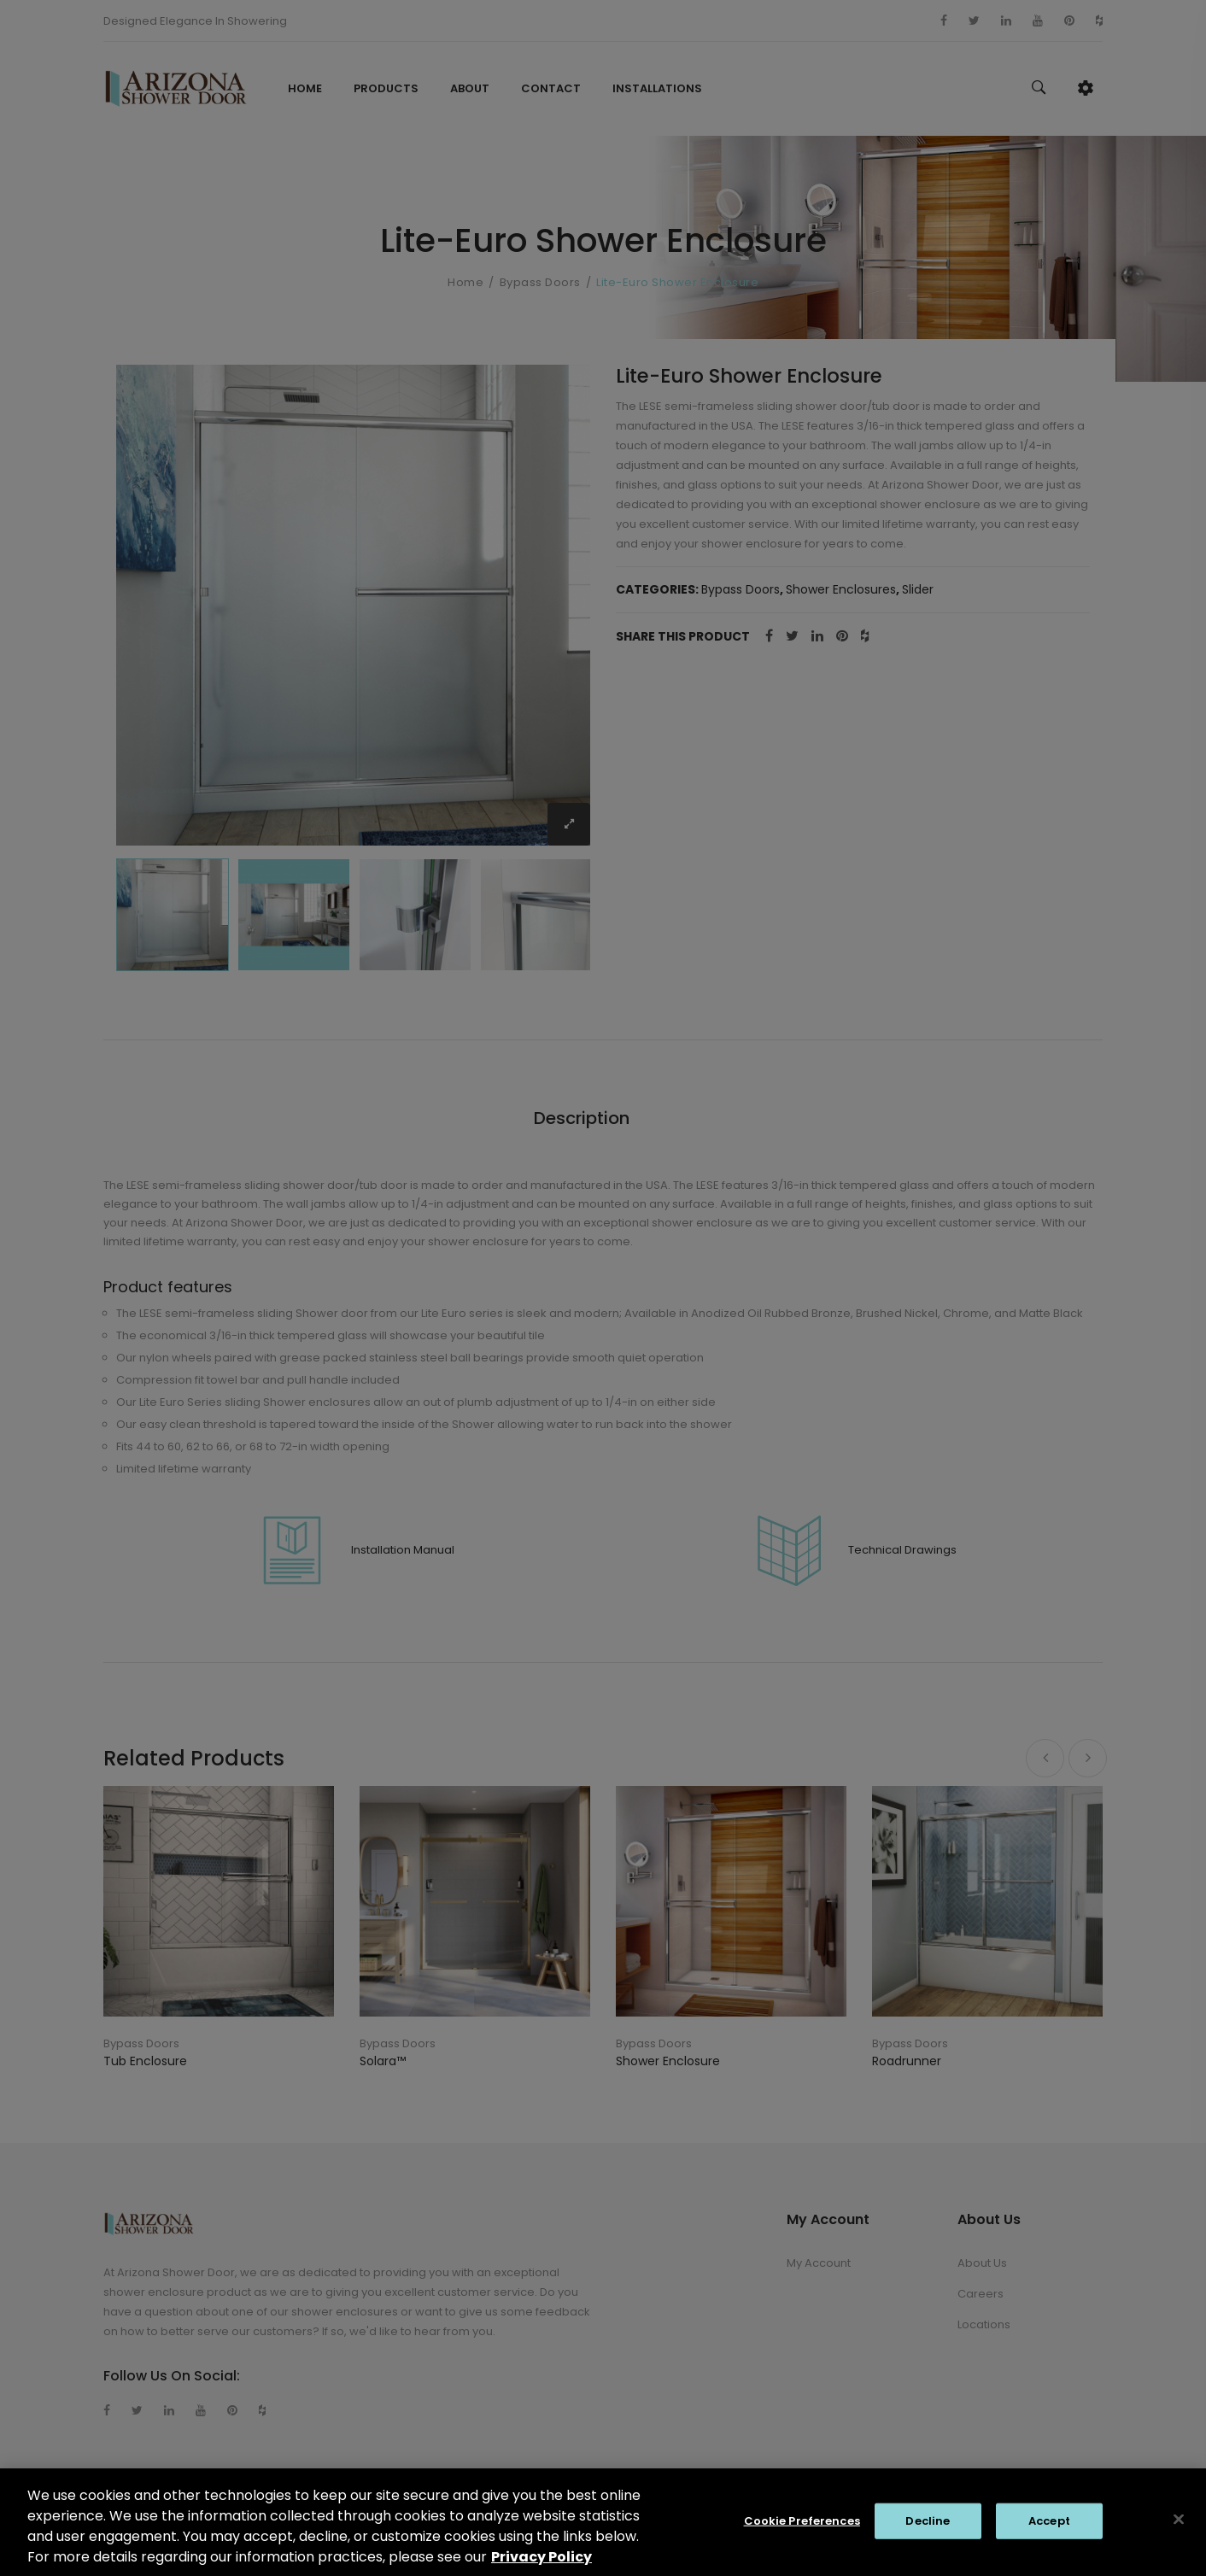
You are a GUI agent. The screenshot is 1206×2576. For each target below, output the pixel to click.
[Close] (1178, 2529)
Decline (927, 2530)
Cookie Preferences (802, 2530)
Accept (1049, 2530)
